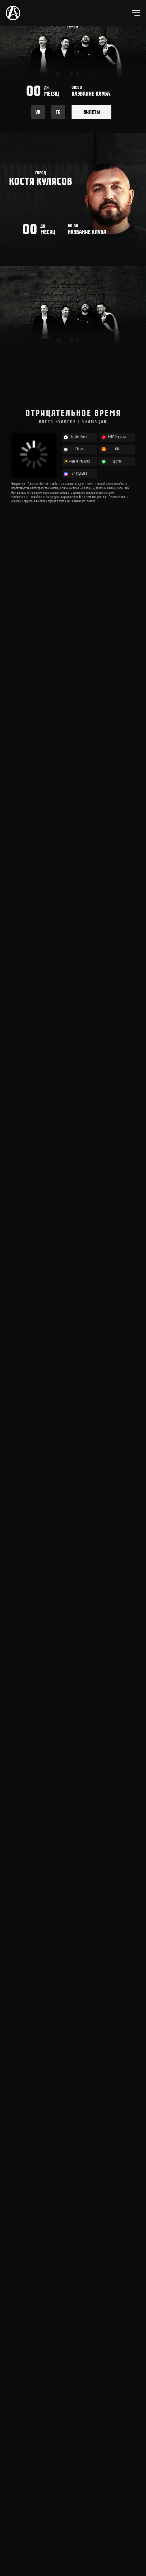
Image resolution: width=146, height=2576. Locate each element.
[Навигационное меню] (136, 13)
